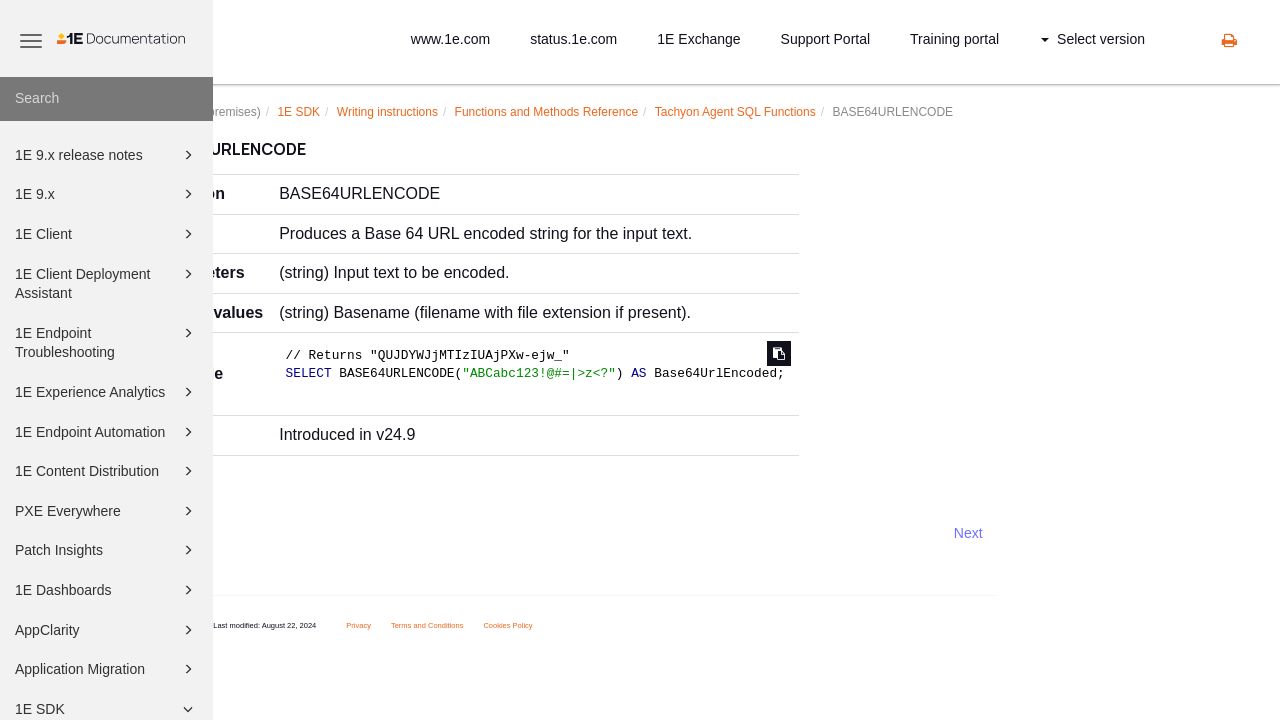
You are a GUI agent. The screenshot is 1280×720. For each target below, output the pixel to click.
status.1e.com (573, 39)
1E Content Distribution (107, 471)
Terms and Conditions (518, 625)
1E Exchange (698, 39)
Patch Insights (107, 550)
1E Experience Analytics (107, 392)
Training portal (954, 39)
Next (1058, 533)
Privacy (449, 625)
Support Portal (826, 39)
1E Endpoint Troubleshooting (107, 341)
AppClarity (107, 630)
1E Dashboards (107, 590)
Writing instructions (477, 112)
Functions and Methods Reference (636, 112)
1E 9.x (107, 194)
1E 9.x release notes (107, 155)
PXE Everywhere (107, 511)
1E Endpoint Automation (107, 432)
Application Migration (107, 669)
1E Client (107, 234)
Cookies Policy (598, 625)
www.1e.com (450, 39)
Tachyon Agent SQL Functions (825, 112)
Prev (266, 533)
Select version (1093, 39)
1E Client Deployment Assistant (107, 282)
